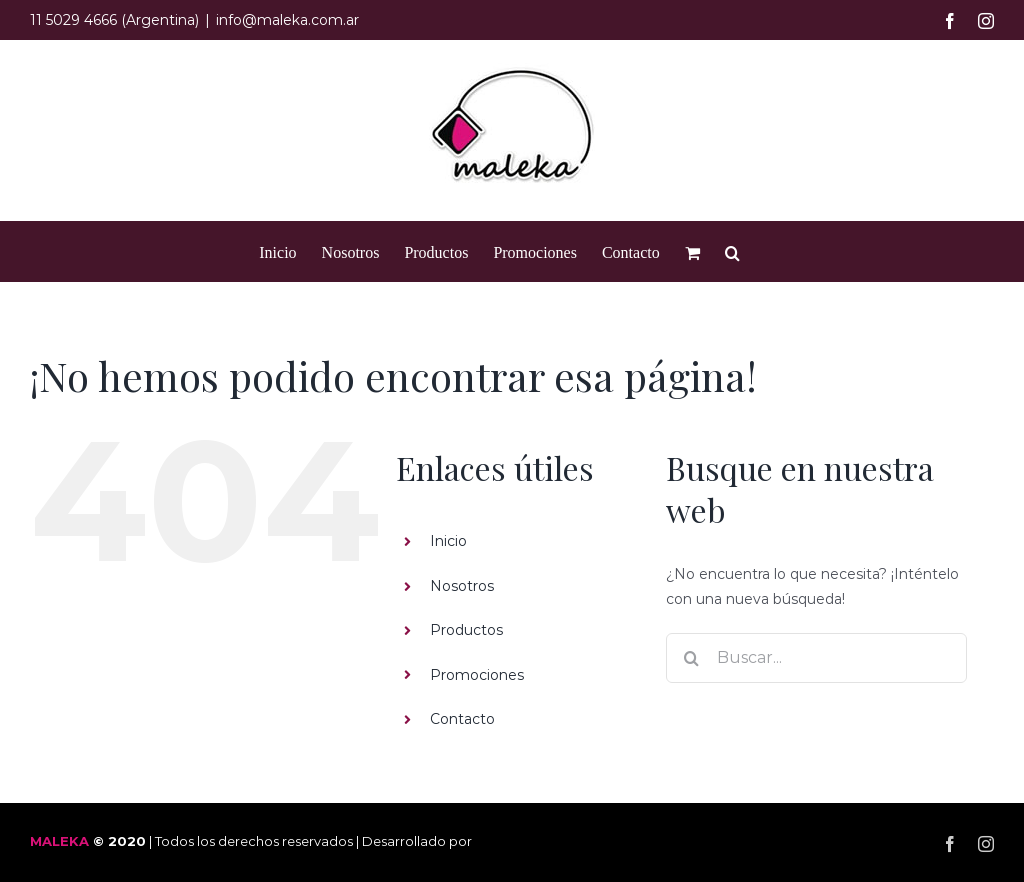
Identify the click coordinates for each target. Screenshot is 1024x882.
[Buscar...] (816, 658)
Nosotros (462, 586)
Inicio (448, 541)
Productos (466, 630)
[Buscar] (691, 658)
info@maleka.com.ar (287, 20)
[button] (732, 251)
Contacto (462, 719)
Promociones (477, 675)
